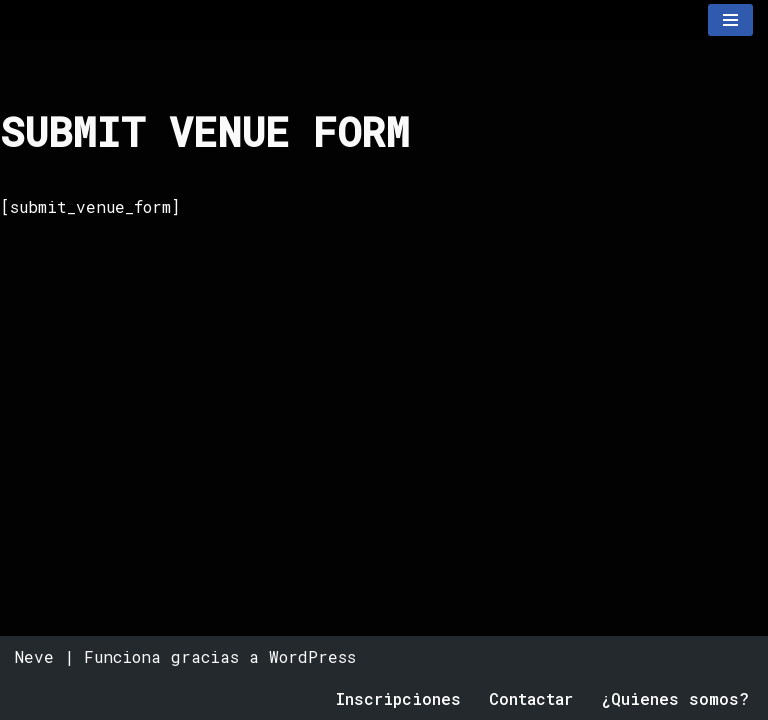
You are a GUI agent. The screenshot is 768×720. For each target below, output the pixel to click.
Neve (34, 656)
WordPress (312, 656)
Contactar (531, 698)
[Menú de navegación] (730, 20)
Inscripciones (398, 698)
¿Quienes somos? (675, 698)
